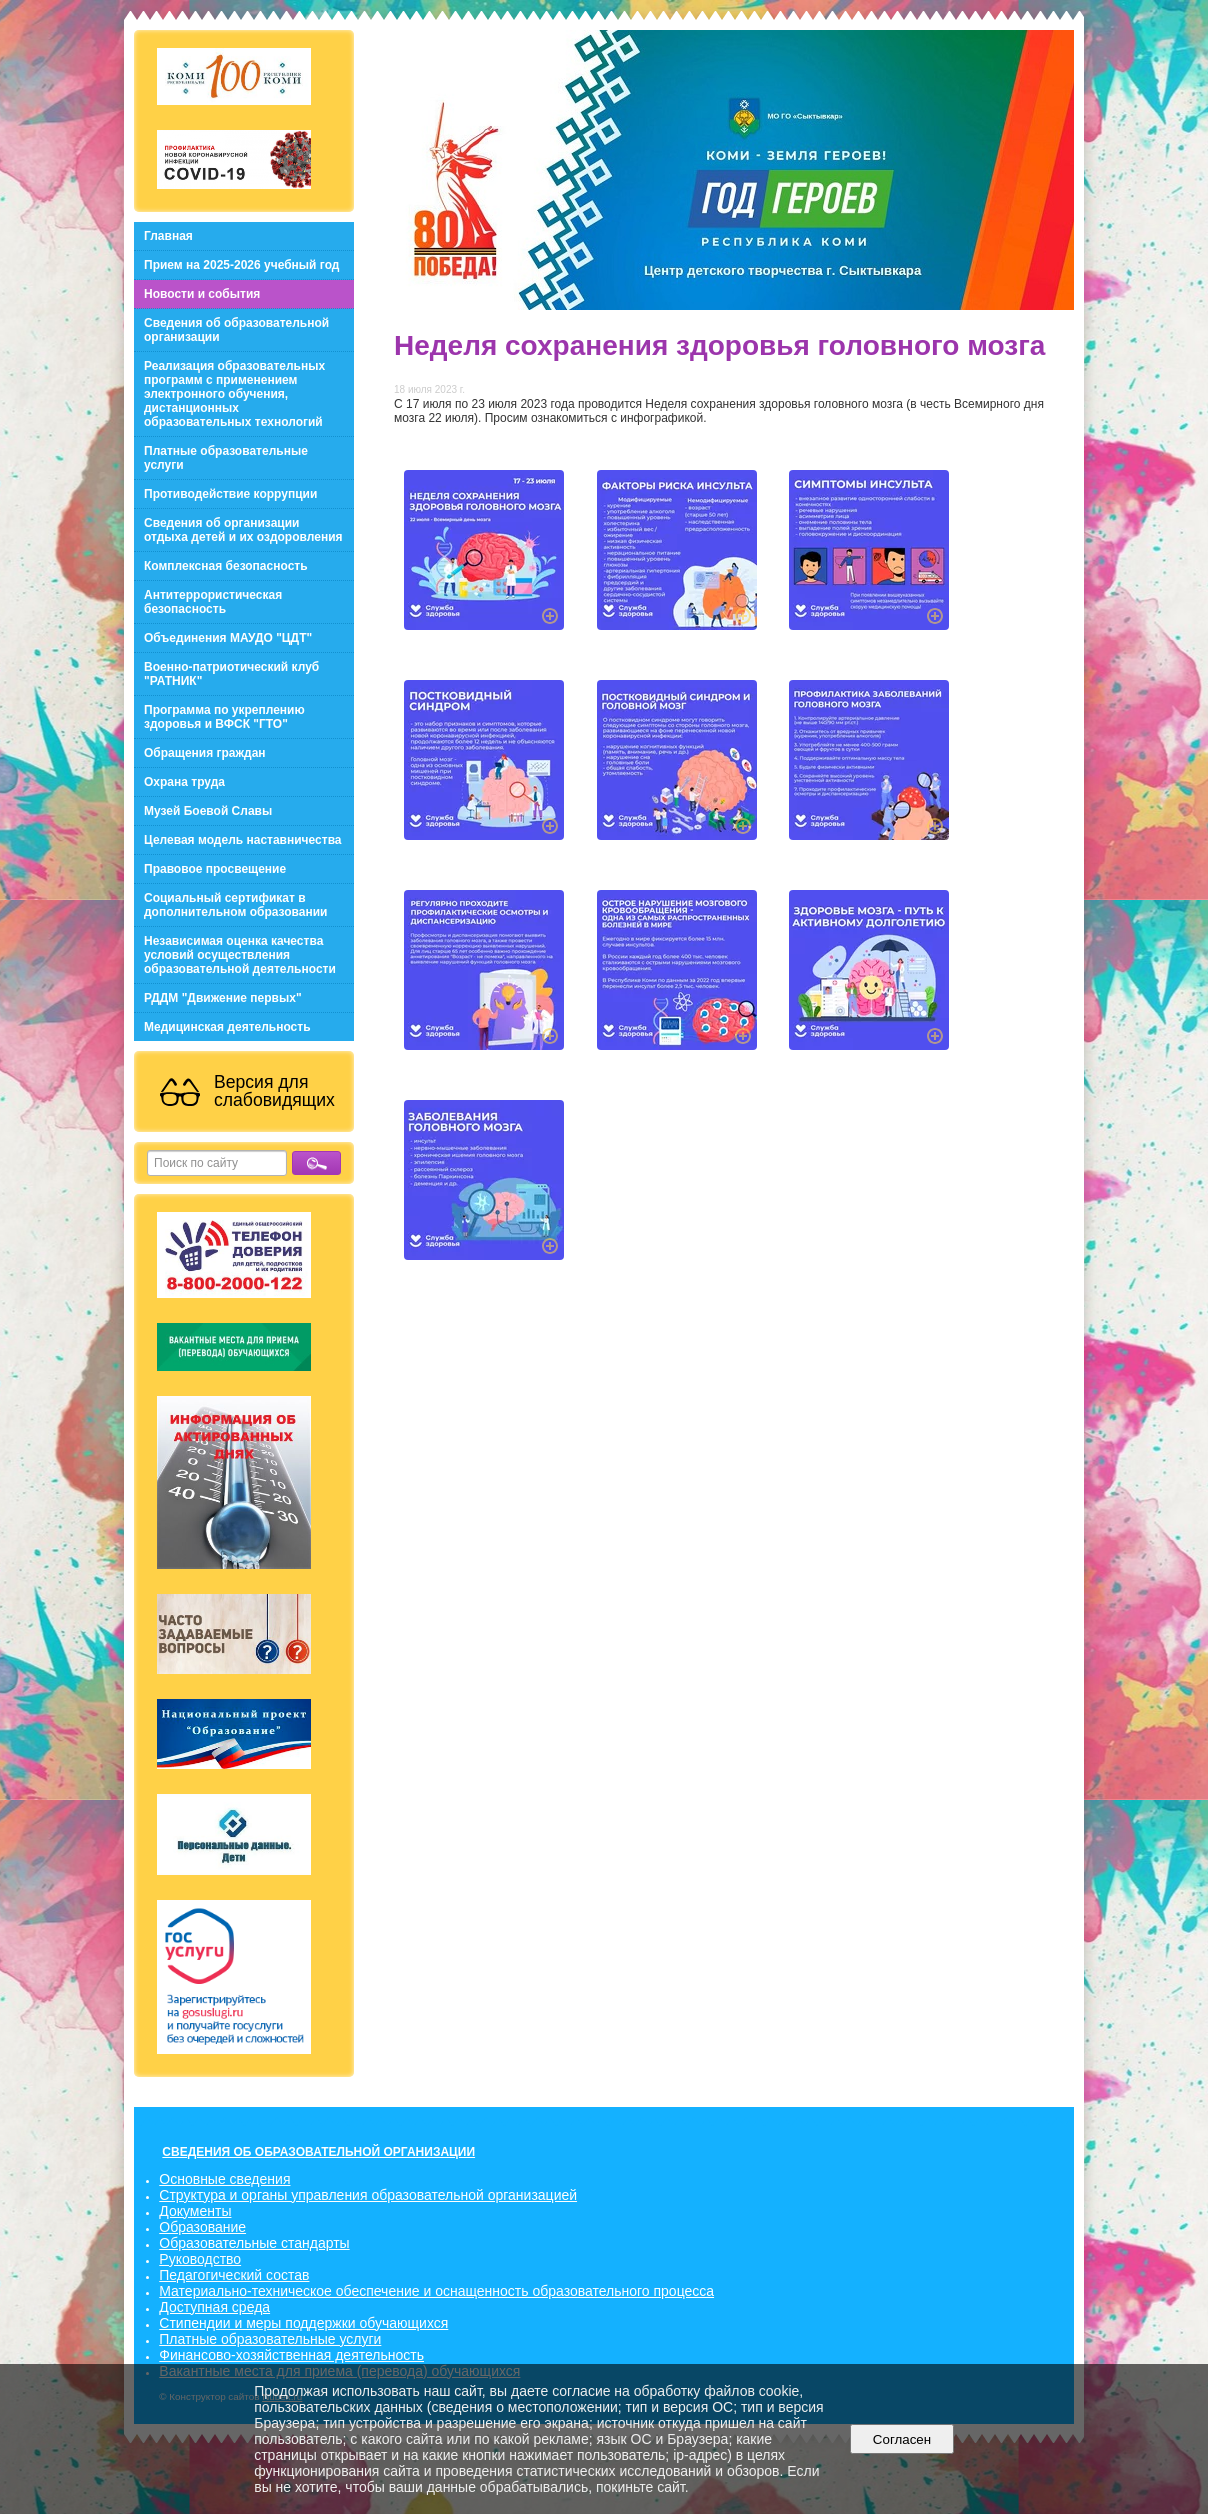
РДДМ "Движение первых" (223, 998)
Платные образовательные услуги (226, 458)
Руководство (200, 2259)
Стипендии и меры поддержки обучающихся (303, 2323)
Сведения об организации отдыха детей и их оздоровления (243, 530)
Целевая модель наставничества (243, 840)
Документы (195, 2211)
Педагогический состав (234, 2275)
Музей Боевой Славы (208, 811)
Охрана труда (184, 782)
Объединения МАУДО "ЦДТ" (228, 638)
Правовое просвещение (215, 869)
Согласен (901, 2439)
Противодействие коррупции (230, 494)
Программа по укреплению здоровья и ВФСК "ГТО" (224, 717)
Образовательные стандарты (254, 2243)
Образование (202, 2227)
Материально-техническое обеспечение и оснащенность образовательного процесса (436, 2291)
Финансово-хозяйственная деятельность (291, 2355)
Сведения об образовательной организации (236, 330)
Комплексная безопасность (226, 566)
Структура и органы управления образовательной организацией (368, 2195)
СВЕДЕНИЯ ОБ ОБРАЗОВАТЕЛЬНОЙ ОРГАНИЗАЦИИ (318, 2152)
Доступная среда (214, 2307)
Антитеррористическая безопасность (213, 602)
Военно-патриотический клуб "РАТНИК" (231, 674)
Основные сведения (224, 2179)
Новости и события (202, 294)
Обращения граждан (205, 753)
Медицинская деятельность (227, 1027)
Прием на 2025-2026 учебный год (241, 265)
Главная (168, 236)
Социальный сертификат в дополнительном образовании (235, 905)
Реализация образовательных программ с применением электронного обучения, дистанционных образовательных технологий (234, 394)
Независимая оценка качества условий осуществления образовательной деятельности (240, 955)
